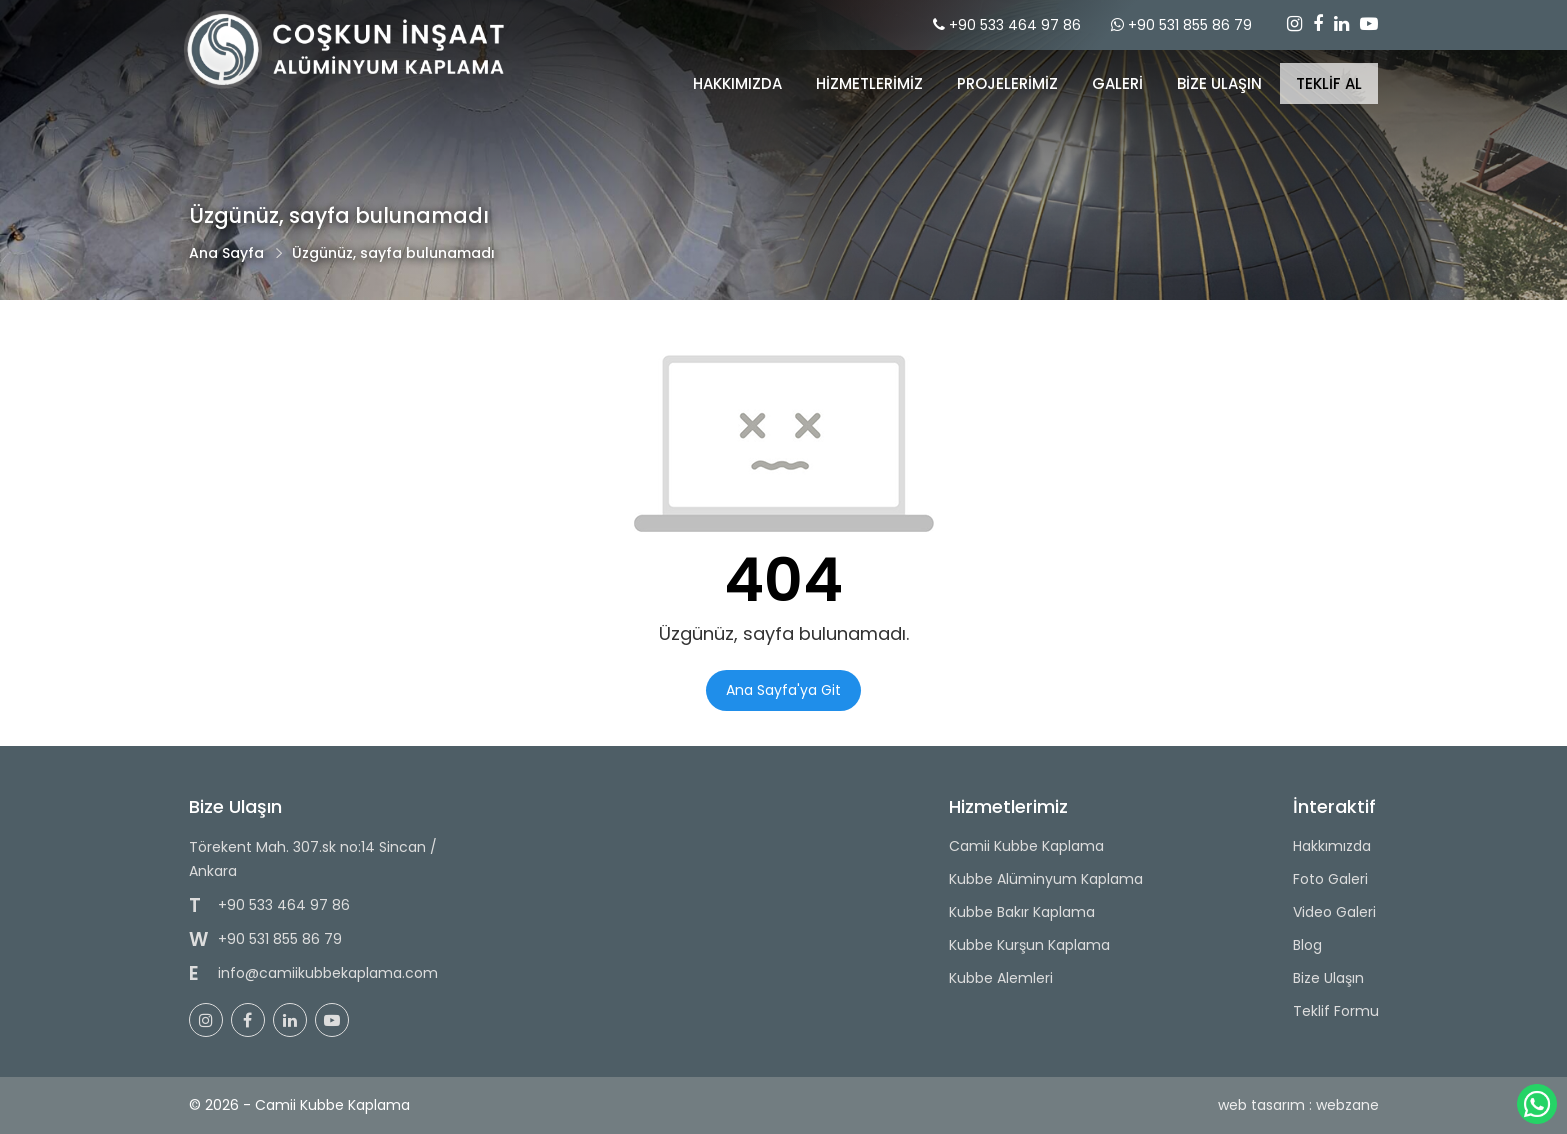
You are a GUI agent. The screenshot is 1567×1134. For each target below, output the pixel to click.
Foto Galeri (1330, 879)
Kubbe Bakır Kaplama (1022, 912)
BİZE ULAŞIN (1219, 83)
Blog (1307, 945)
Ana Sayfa (226, 253)
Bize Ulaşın (1328, 978)
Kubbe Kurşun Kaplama (1029, 945)
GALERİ (1117, 83)
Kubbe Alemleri (1001, 978)
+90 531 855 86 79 (1190, 25)
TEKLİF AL (1329, 83)
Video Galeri (1334, 912)
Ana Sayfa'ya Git (783, 690)
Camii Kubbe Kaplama (1026, 846)
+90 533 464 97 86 (1015, 25)
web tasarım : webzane (1298, 1105)
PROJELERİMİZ (1007, 83)
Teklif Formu (1336, 1011)
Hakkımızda (737, 83)
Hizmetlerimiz (869, 83)
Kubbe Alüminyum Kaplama (1046, 879)
